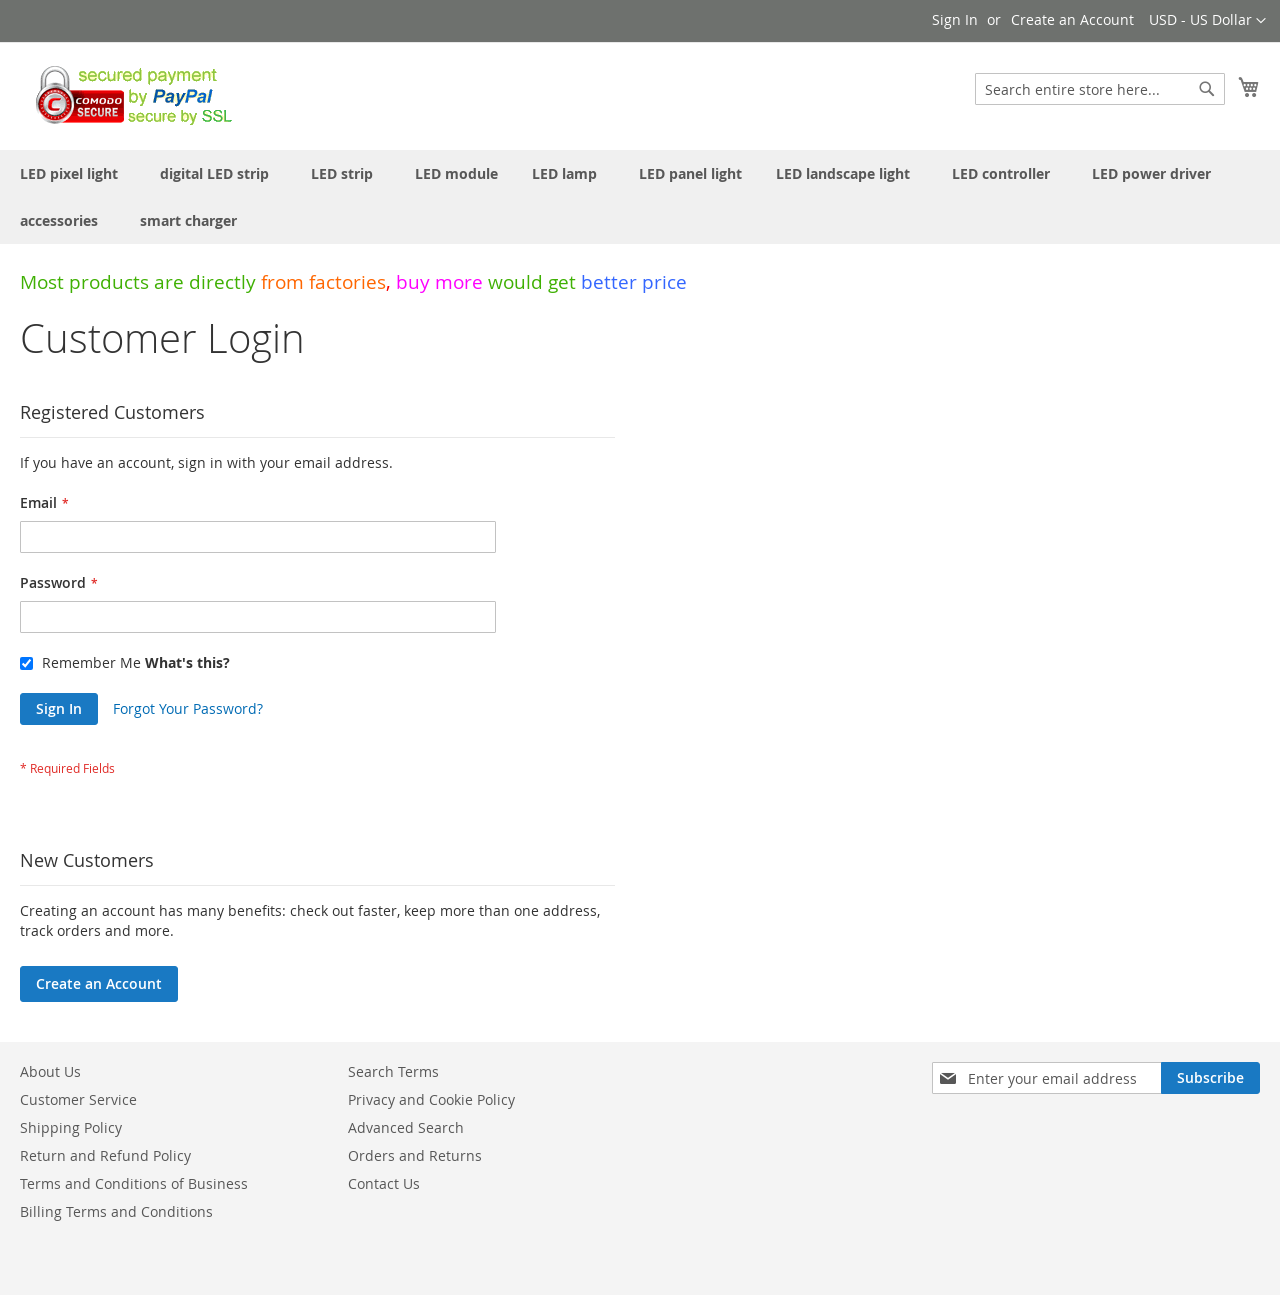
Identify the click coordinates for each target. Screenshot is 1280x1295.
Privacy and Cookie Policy (431, 1099)
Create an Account (1072, 19)
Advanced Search (406, 1127)
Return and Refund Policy (105, 1155)
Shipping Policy (71, 1127)
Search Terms (393, 1071)
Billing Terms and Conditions (116, 1211)
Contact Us (384, 1183)
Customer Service (78, 1099)
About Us (50, 1071)
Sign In (955, 19)
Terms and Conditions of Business (134, 1183)
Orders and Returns (415, 1155)
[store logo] (128, 95)
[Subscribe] (1210, 1078)
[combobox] (1100, 89)
